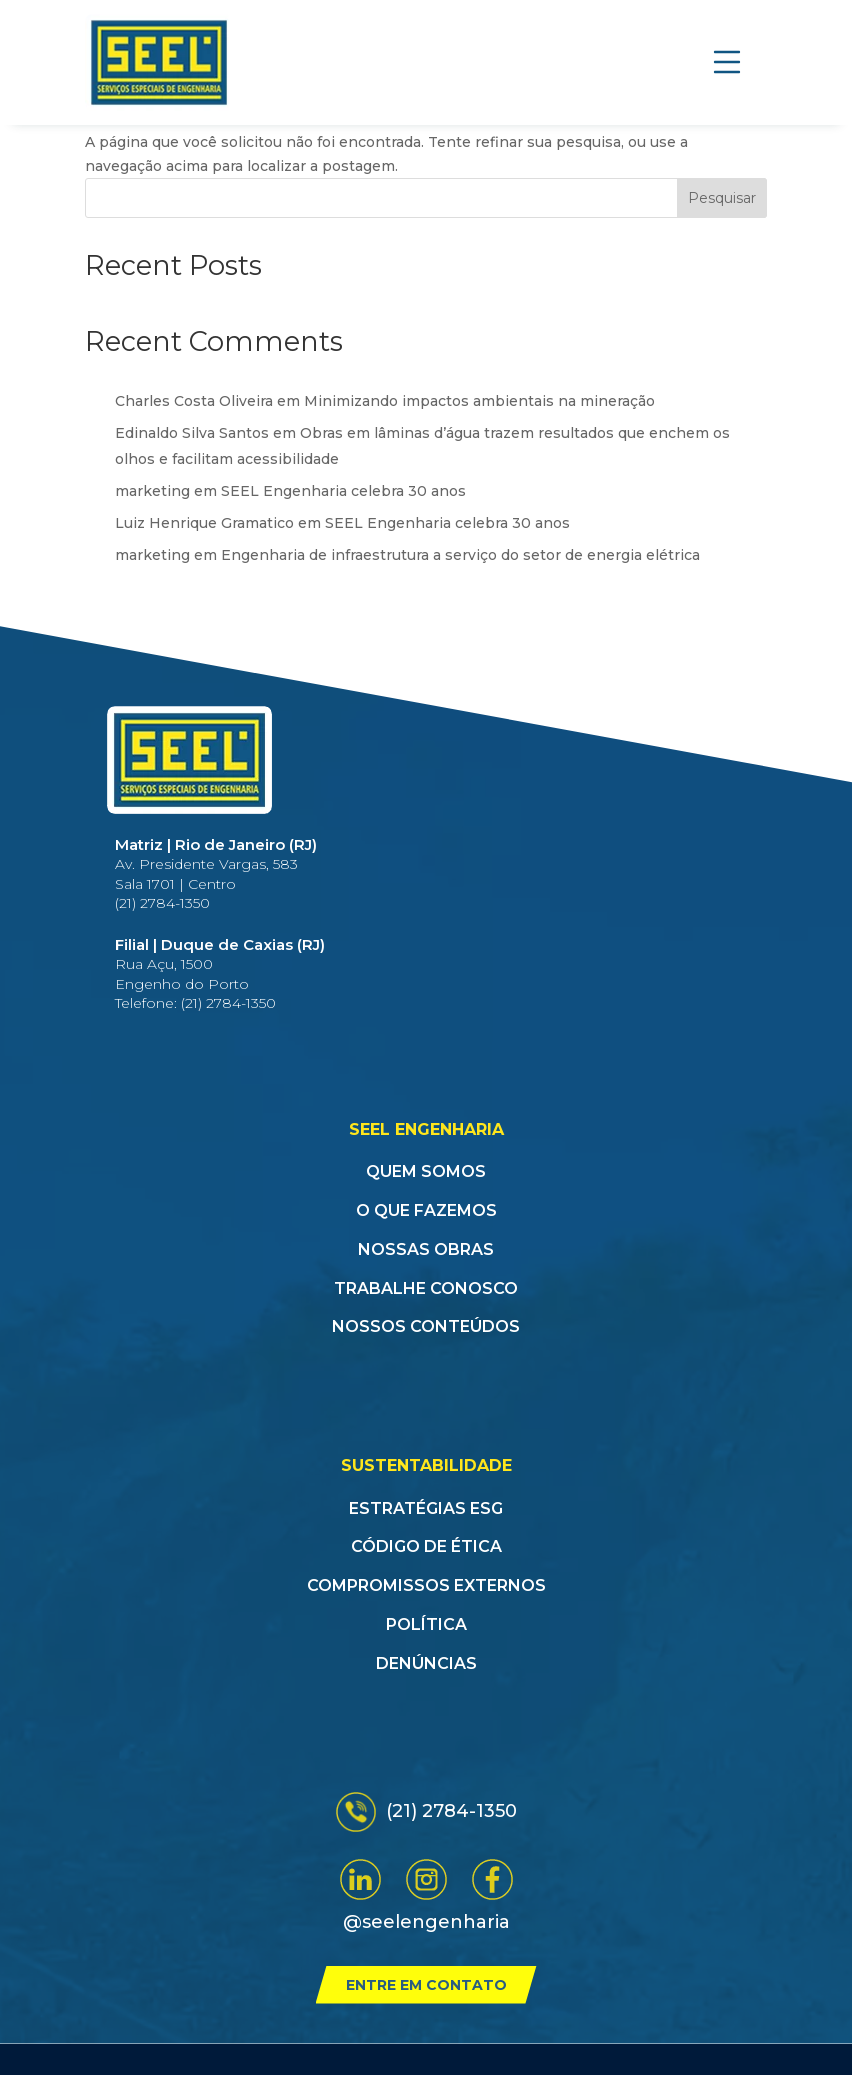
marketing (152, 491)
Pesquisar (722, 198)
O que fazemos (426, 1210)
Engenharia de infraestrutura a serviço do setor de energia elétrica (460, 555)
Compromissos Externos (426, 1585)
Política (426, 1624)
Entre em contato (426, 1985)
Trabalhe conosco (426, 1288)
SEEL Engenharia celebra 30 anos (343, 491)
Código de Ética (426, 1546)
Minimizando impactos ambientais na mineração (479, 401)
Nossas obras (426, 1249)
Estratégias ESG (426, 1508)
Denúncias (426, 1663)
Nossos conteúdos (426, 1326)
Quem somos (426, 1171)
